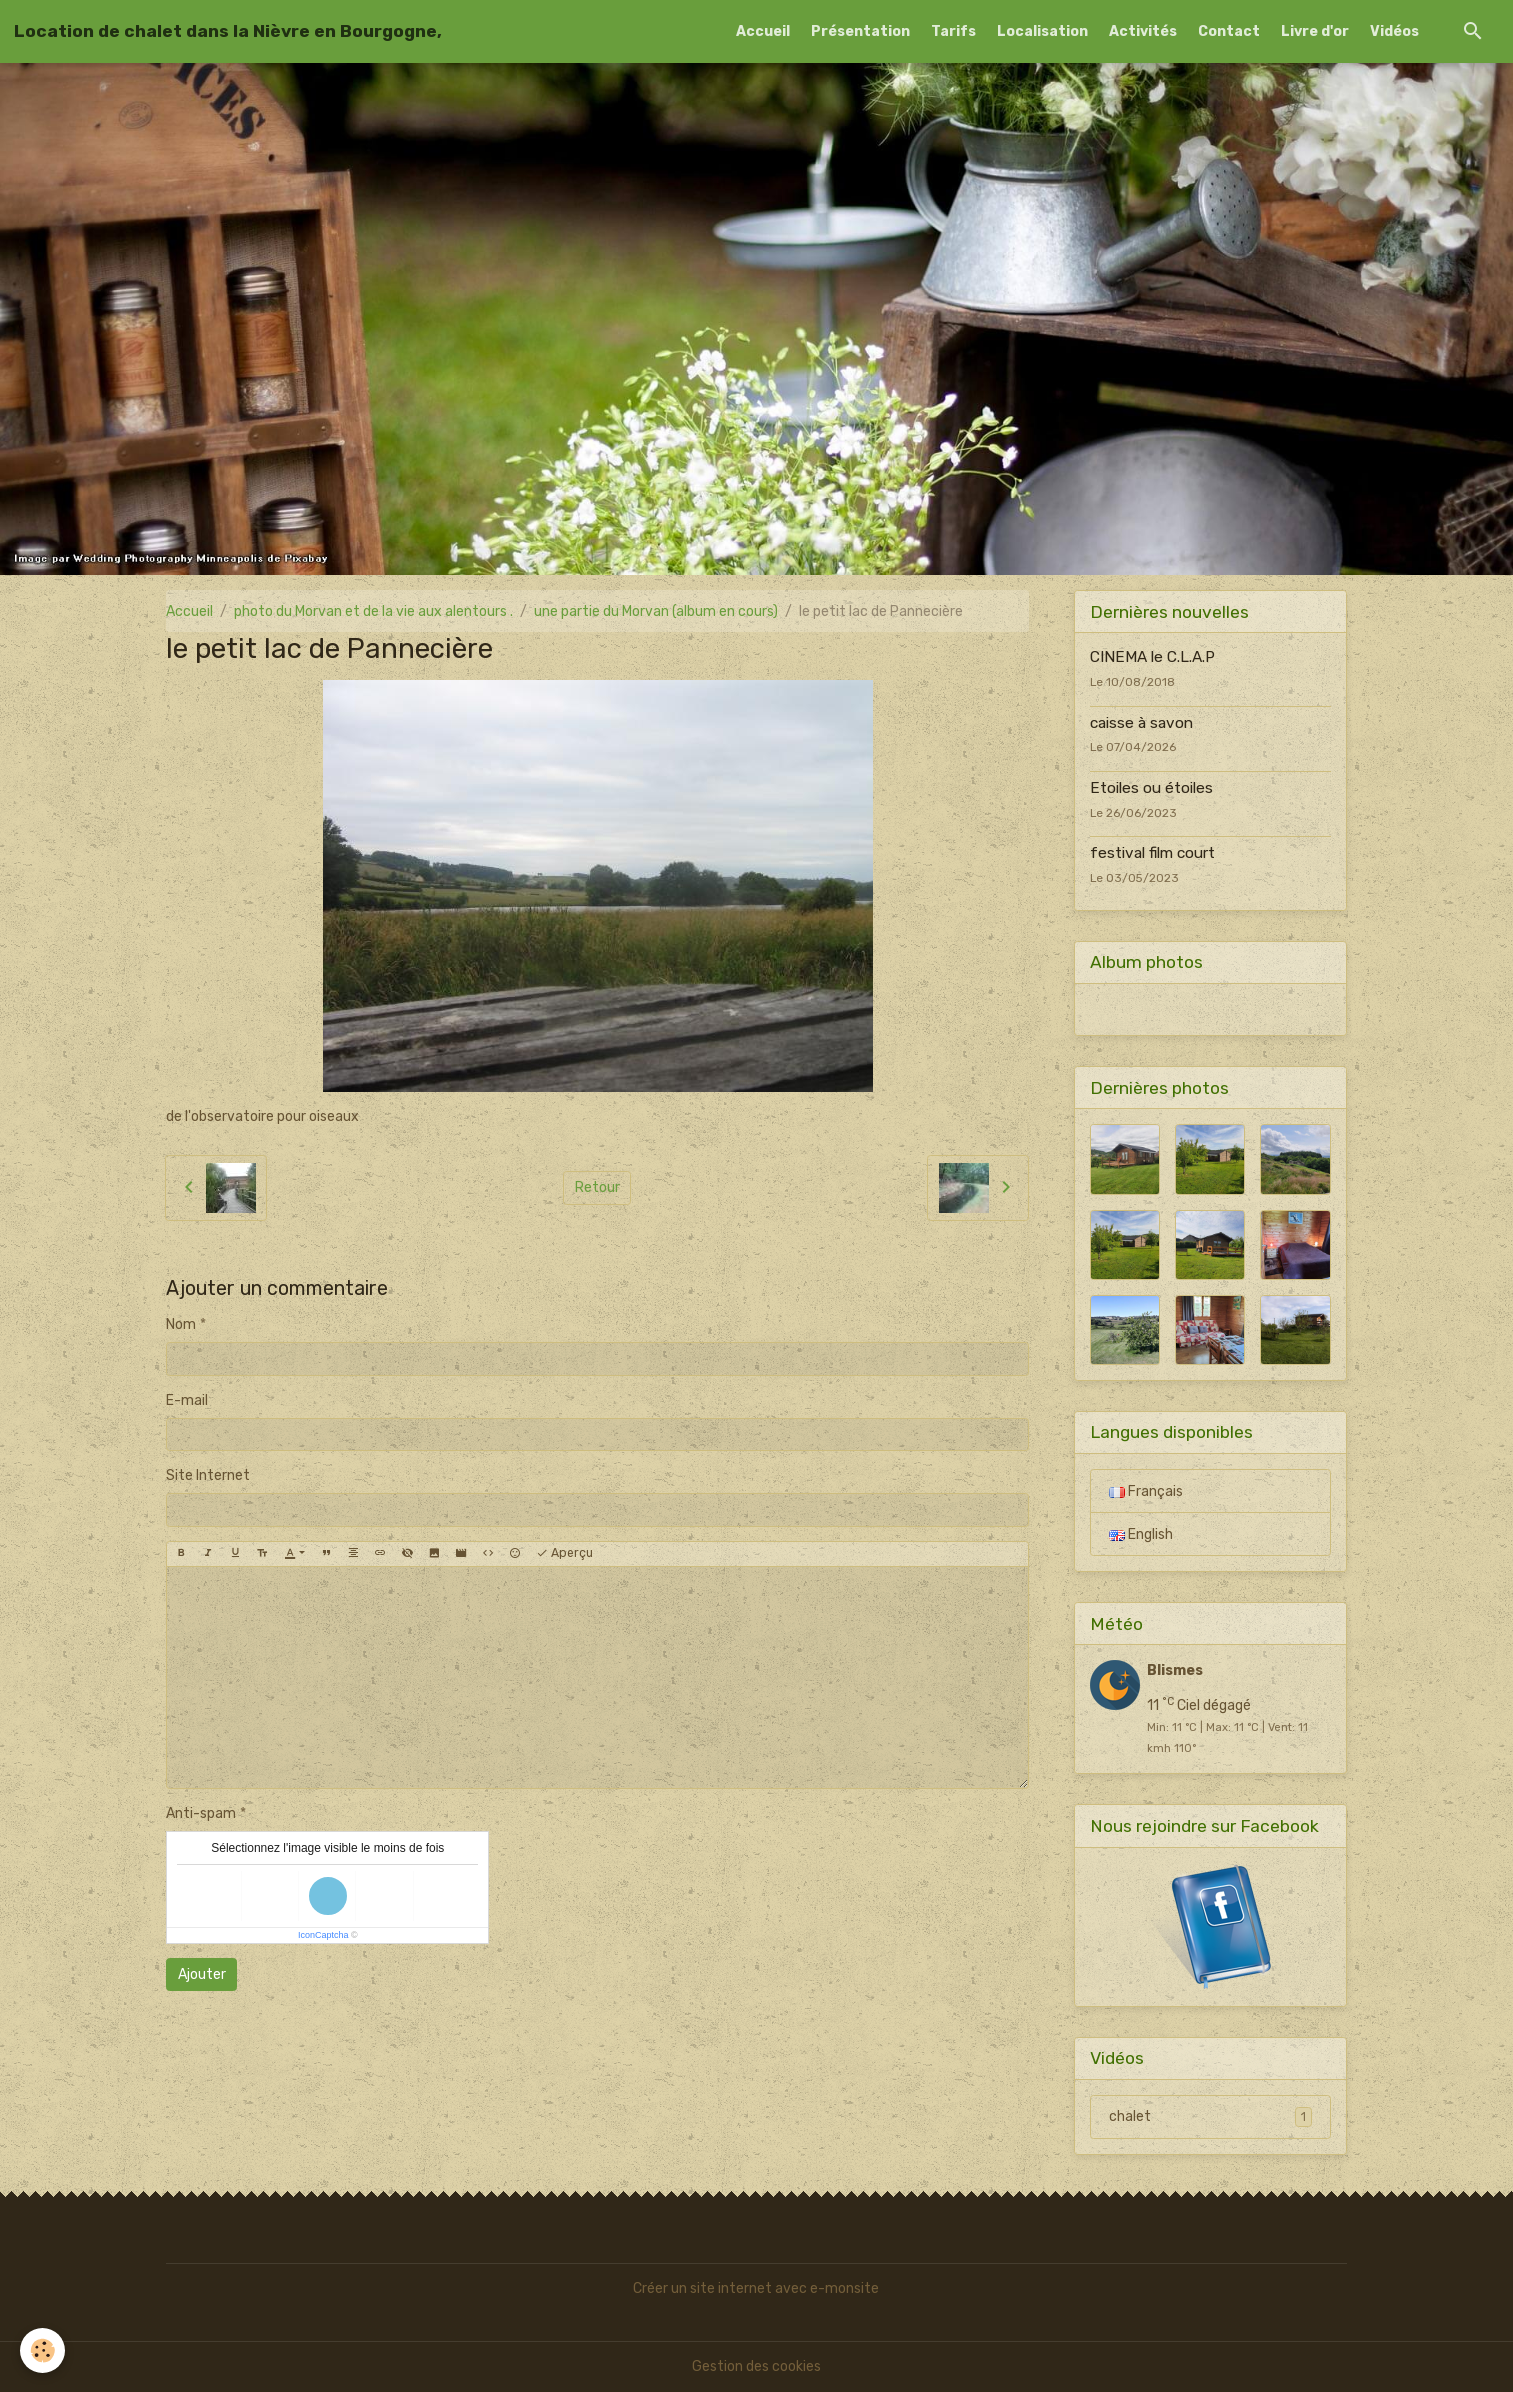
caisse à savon (1141, 723)
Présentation (860, 31)
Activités (1143, 31)
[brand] (228, 31)
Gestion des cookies (756, 2366)
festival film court (1152, 853)
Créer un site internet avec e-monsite (756, 2288)
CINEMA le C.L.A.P (1152, 657)
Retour (597, 1187)
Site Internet (208, 1475)
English (1141, 1534)
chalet (1211, 2117)
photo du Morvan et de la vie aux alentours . (373, 611)
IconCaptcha (323, 1935)
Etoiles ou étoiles (1151, 788)
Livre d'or (1315, 31)
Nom (181, 1324)
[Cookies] (42, 2350)
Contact (1229, 31)
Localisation (1042, 31)
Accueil (763, 31)
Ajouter (202, 1974)
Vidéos (1394, 31)
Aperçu (564, 1553)
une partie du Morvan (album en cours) (656, 611)
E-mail (187, 1400)
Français (1146, 1491)
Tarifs (953, 31)
